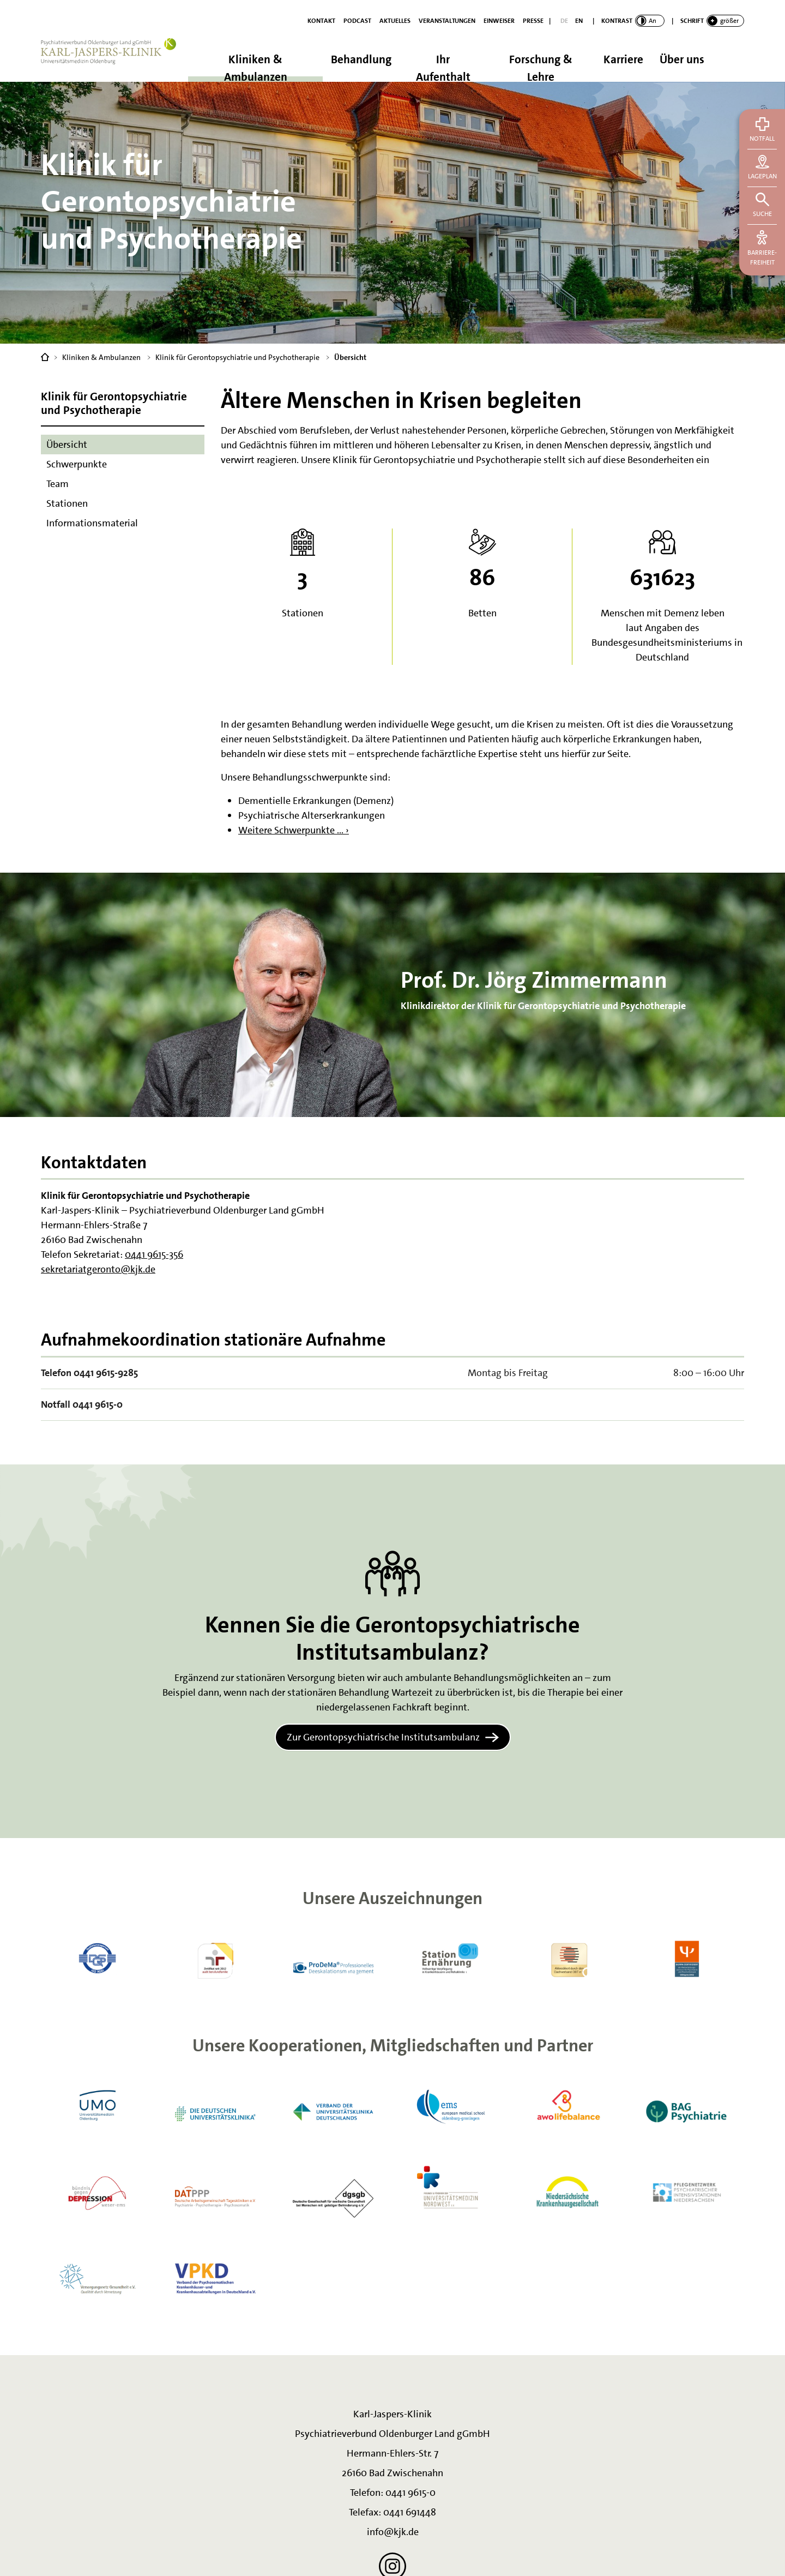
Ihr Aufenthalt (443, 67)
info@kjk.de (393, 2531)
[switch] (633, 21)
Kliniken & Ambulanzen (255, 67)
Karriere (623, 59)
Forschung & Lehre (540, 67)
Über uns (682, 59)
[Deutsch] (564, 20)
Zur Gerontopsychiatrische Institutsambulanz (383, 1737)
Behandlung (361, 59)
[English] (579, 20)
